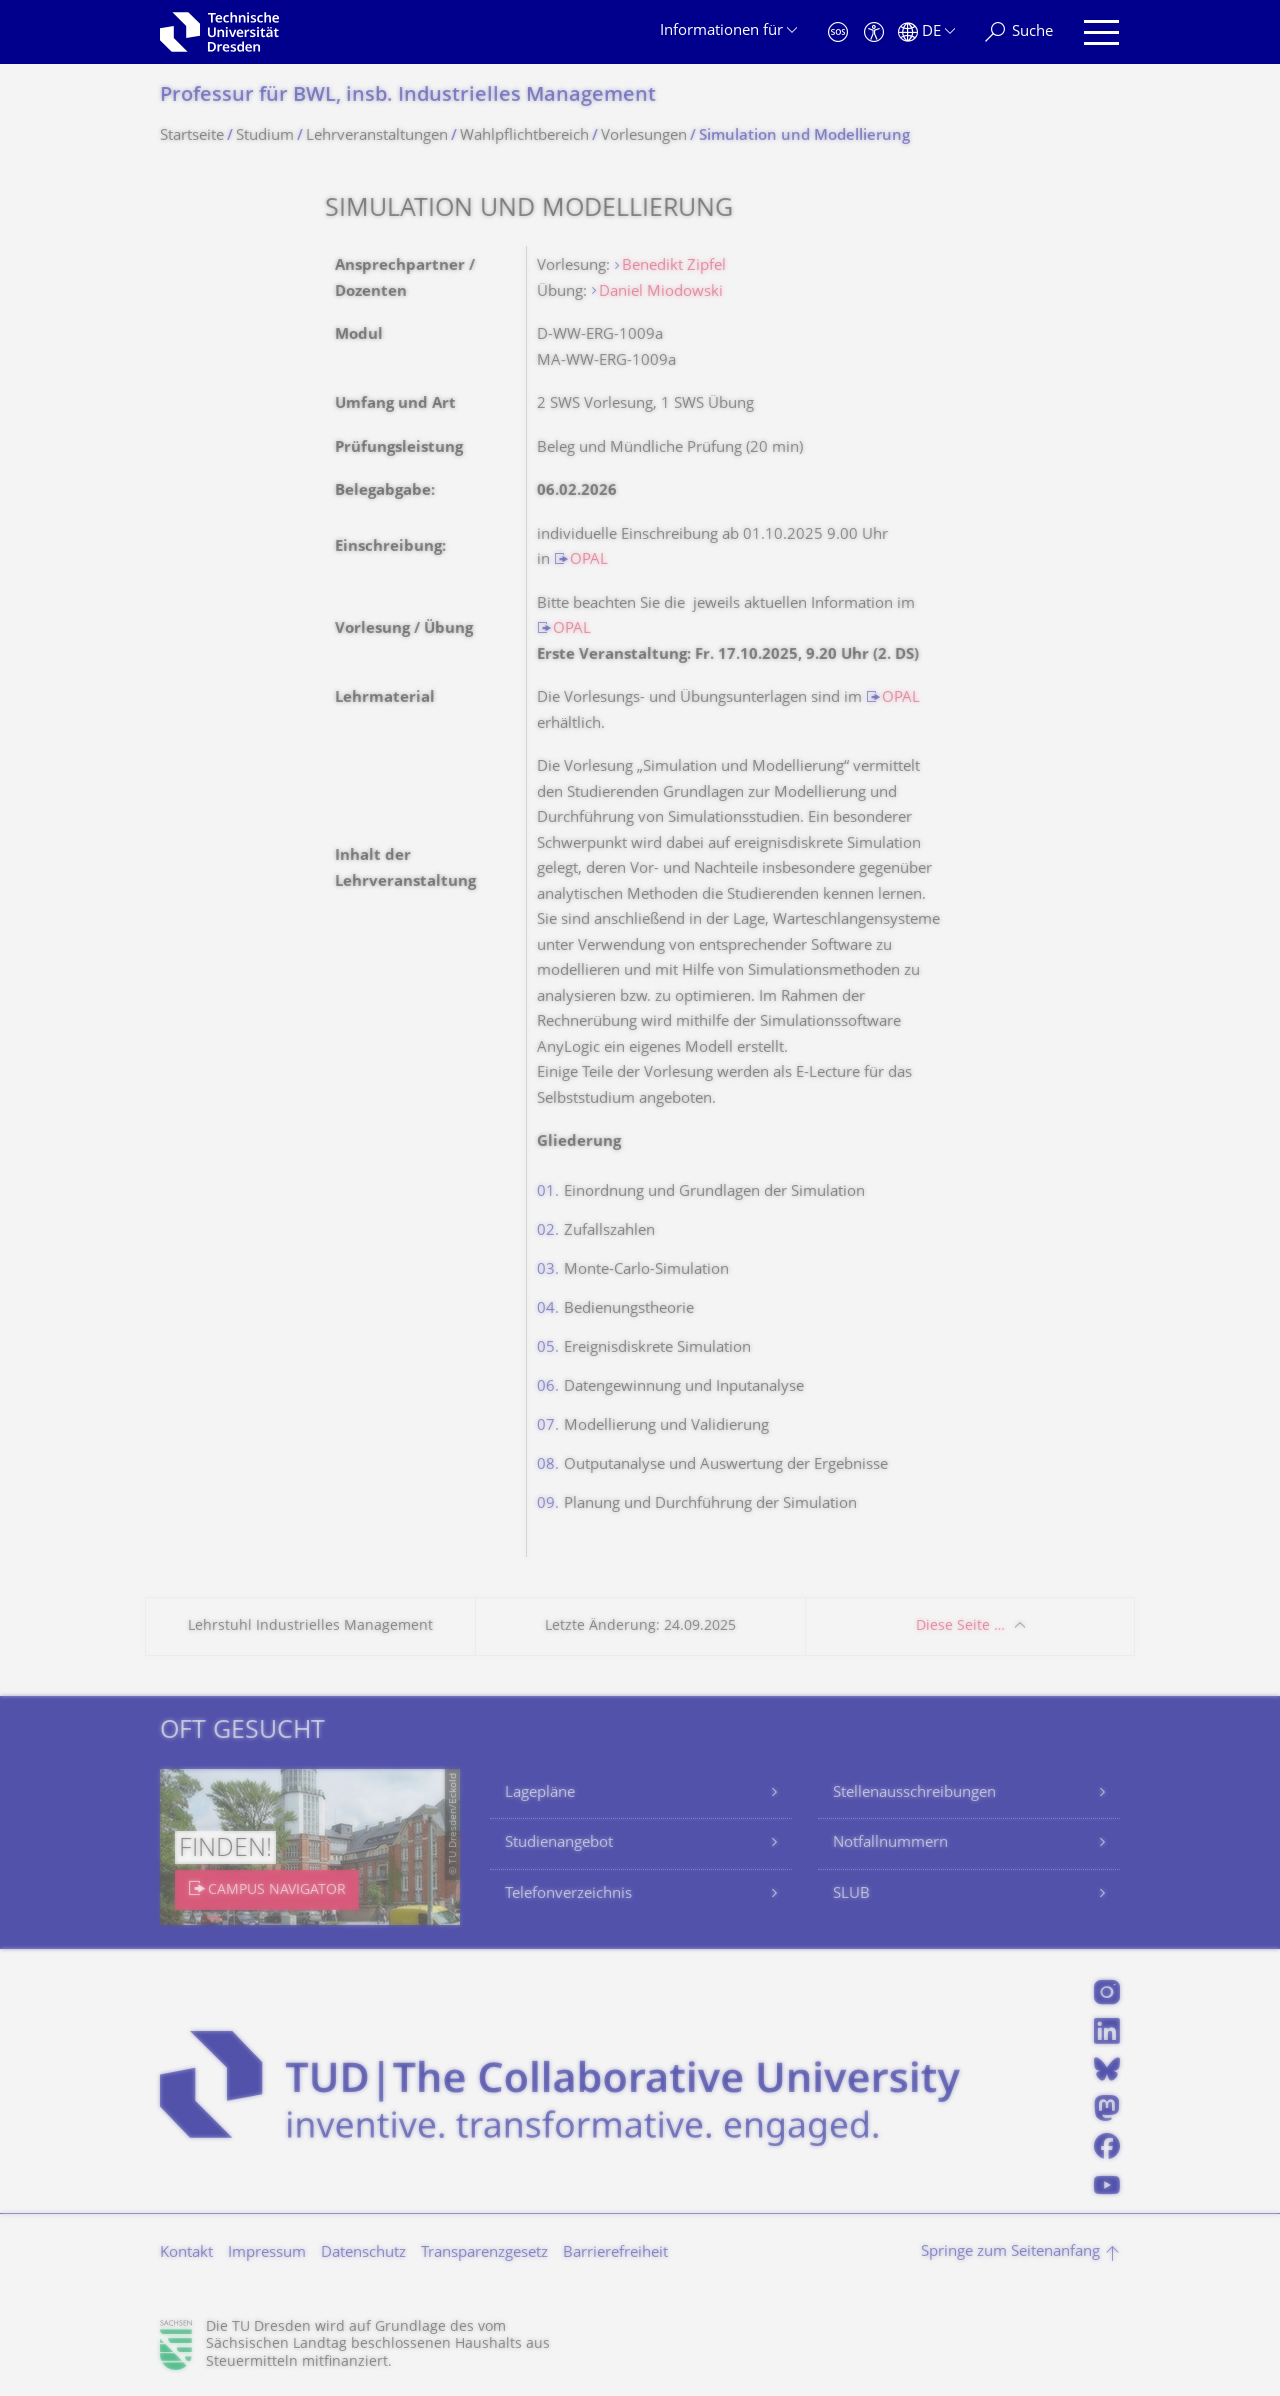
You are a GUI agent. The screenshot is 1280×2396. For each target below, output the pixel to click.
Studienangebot (559, 1843)
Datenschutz (363, 2253)
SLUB (851, 1894)
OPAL (589, 560)
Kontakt (186, 2253)
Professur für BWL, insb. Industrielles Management (408, 96)
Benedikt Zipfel (674, 266)
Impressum (267, 2253)
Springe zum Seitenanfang (1010, 2252)
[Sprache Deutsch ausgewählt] (926, 32)
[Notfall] (838, 32)
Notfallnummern (890, 1843)
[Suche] (1019, 32)
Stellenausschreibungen (914, 1793)
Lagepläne (540, 1793)
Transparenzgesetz (484, 2253)
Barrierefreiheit (615, 2253)
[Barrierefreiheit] (874, 32)
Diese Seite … (960, 1626)
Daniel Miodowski (661, 292)
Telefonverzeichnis (568, 1894)
